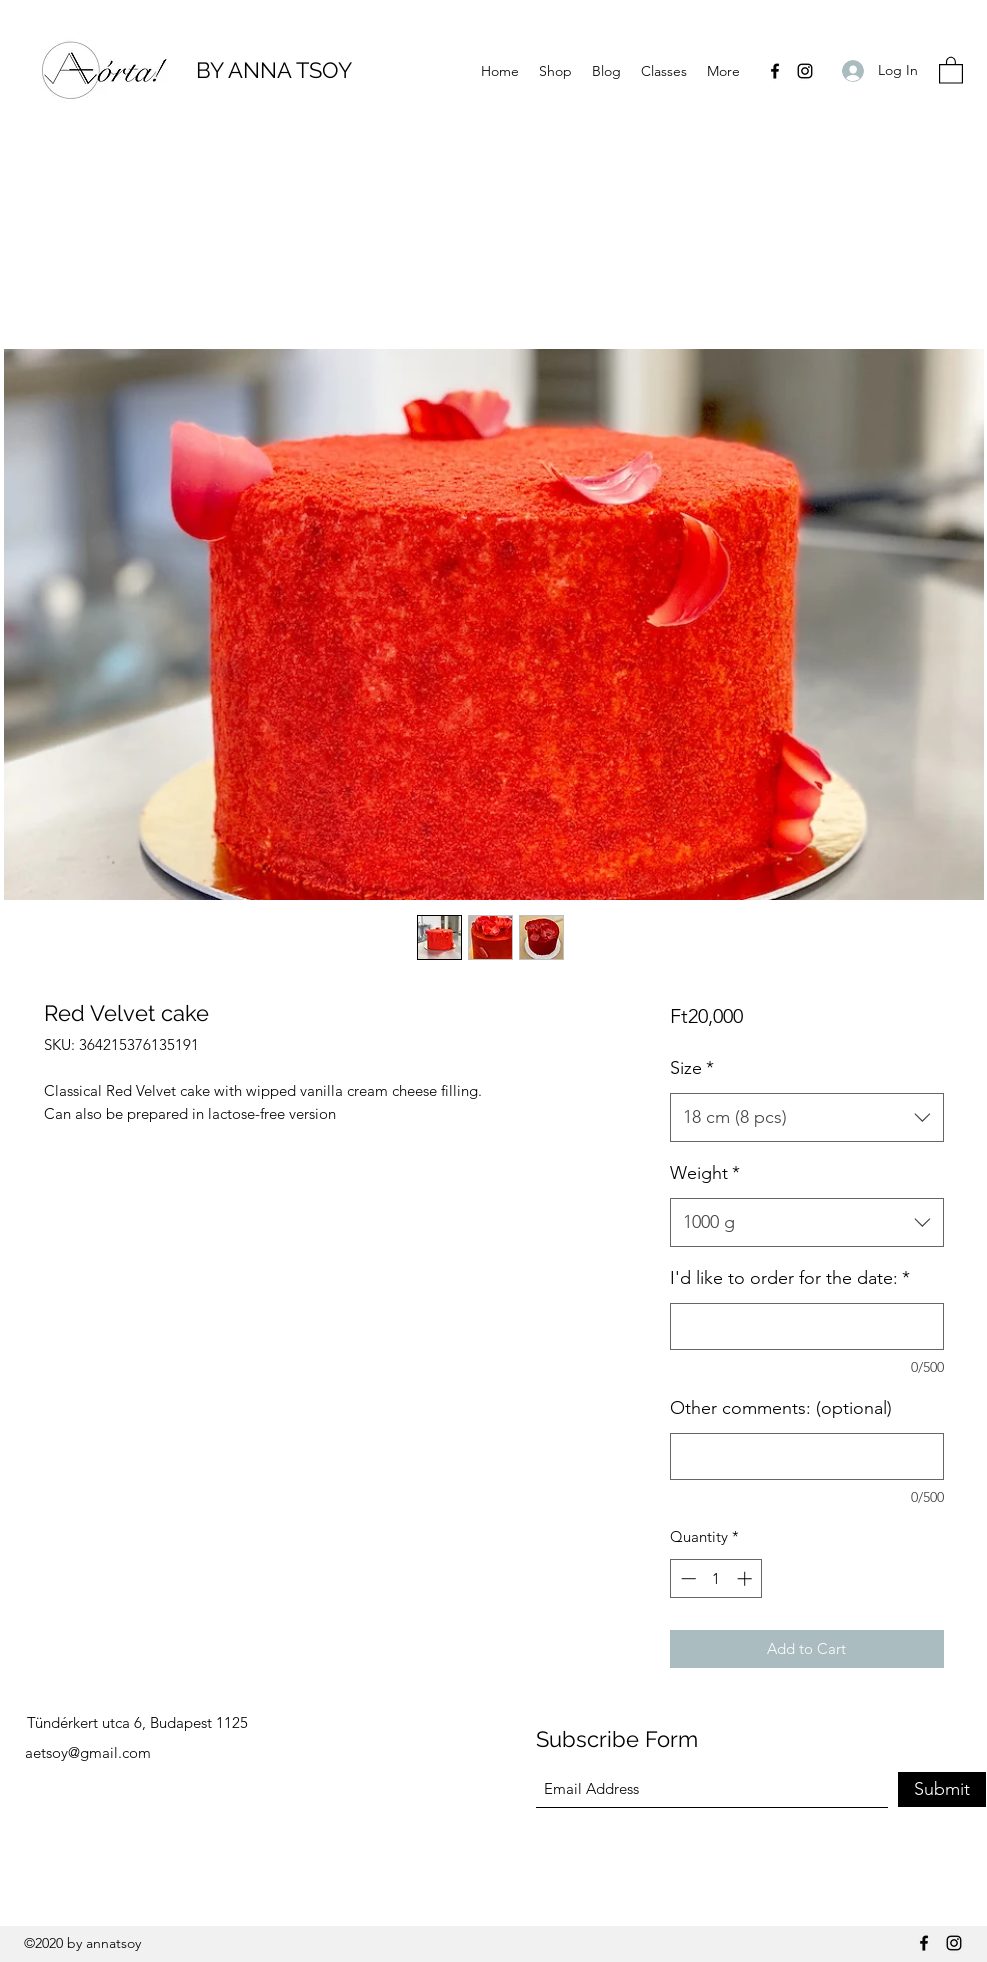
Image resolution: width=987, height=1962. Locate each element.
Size (692, 1068)
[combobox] (806, 1118)
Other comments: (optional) (781, 1408)
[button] (951, 69)
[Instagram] (805, 71)
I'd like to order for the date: (790, 1278)
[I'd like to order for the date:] (806, 1326)
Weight (705, 1173)
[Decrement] (686, 1578)
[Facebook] (775, 71)
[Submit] (942, 1789)
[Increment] (746, 1578)
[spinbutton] (716, 1578)
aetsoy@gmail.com (88, 1752)
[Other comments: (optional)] (806, 1456)
